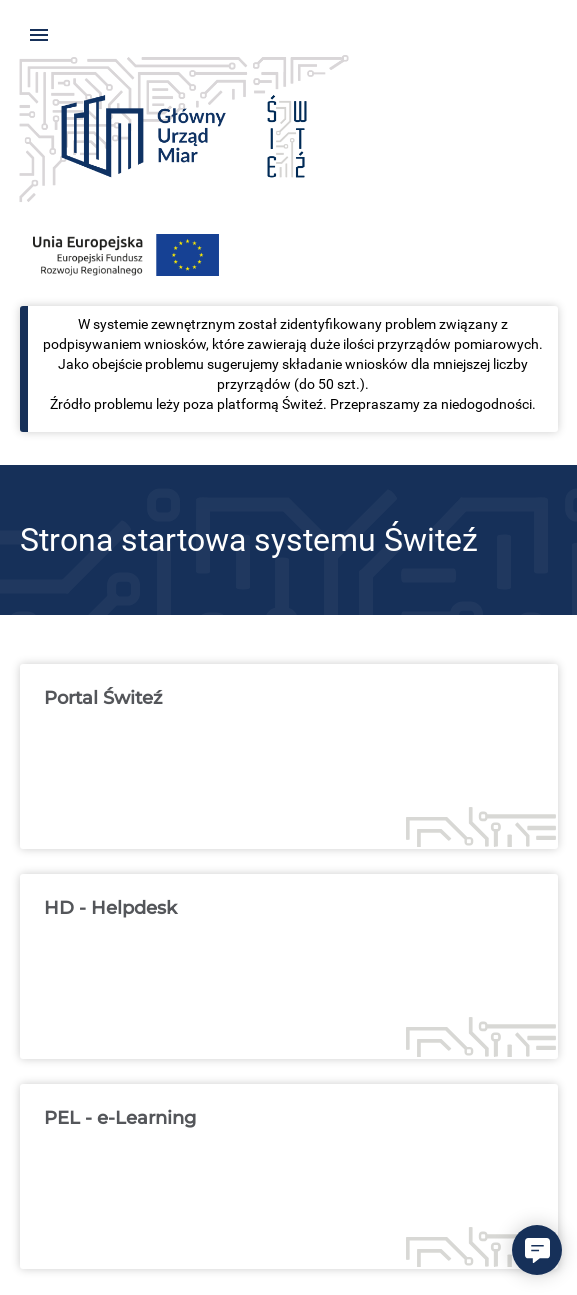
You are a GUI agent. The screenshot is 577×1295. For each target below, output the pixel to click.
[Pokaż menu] (39, 35)
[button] (537, 1250)
